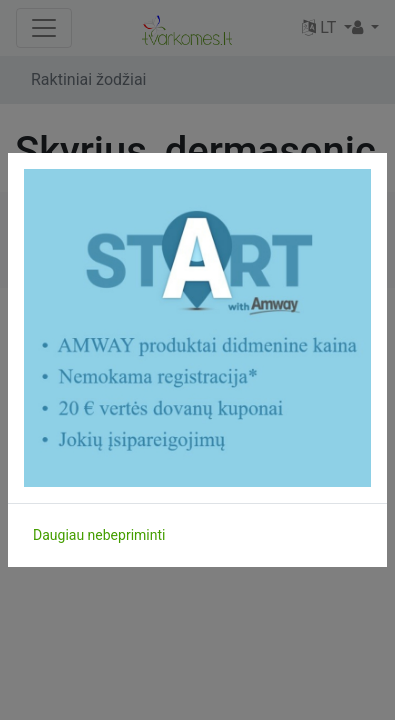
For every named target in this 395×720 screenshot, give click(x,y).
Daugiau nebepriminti (99, 535)
